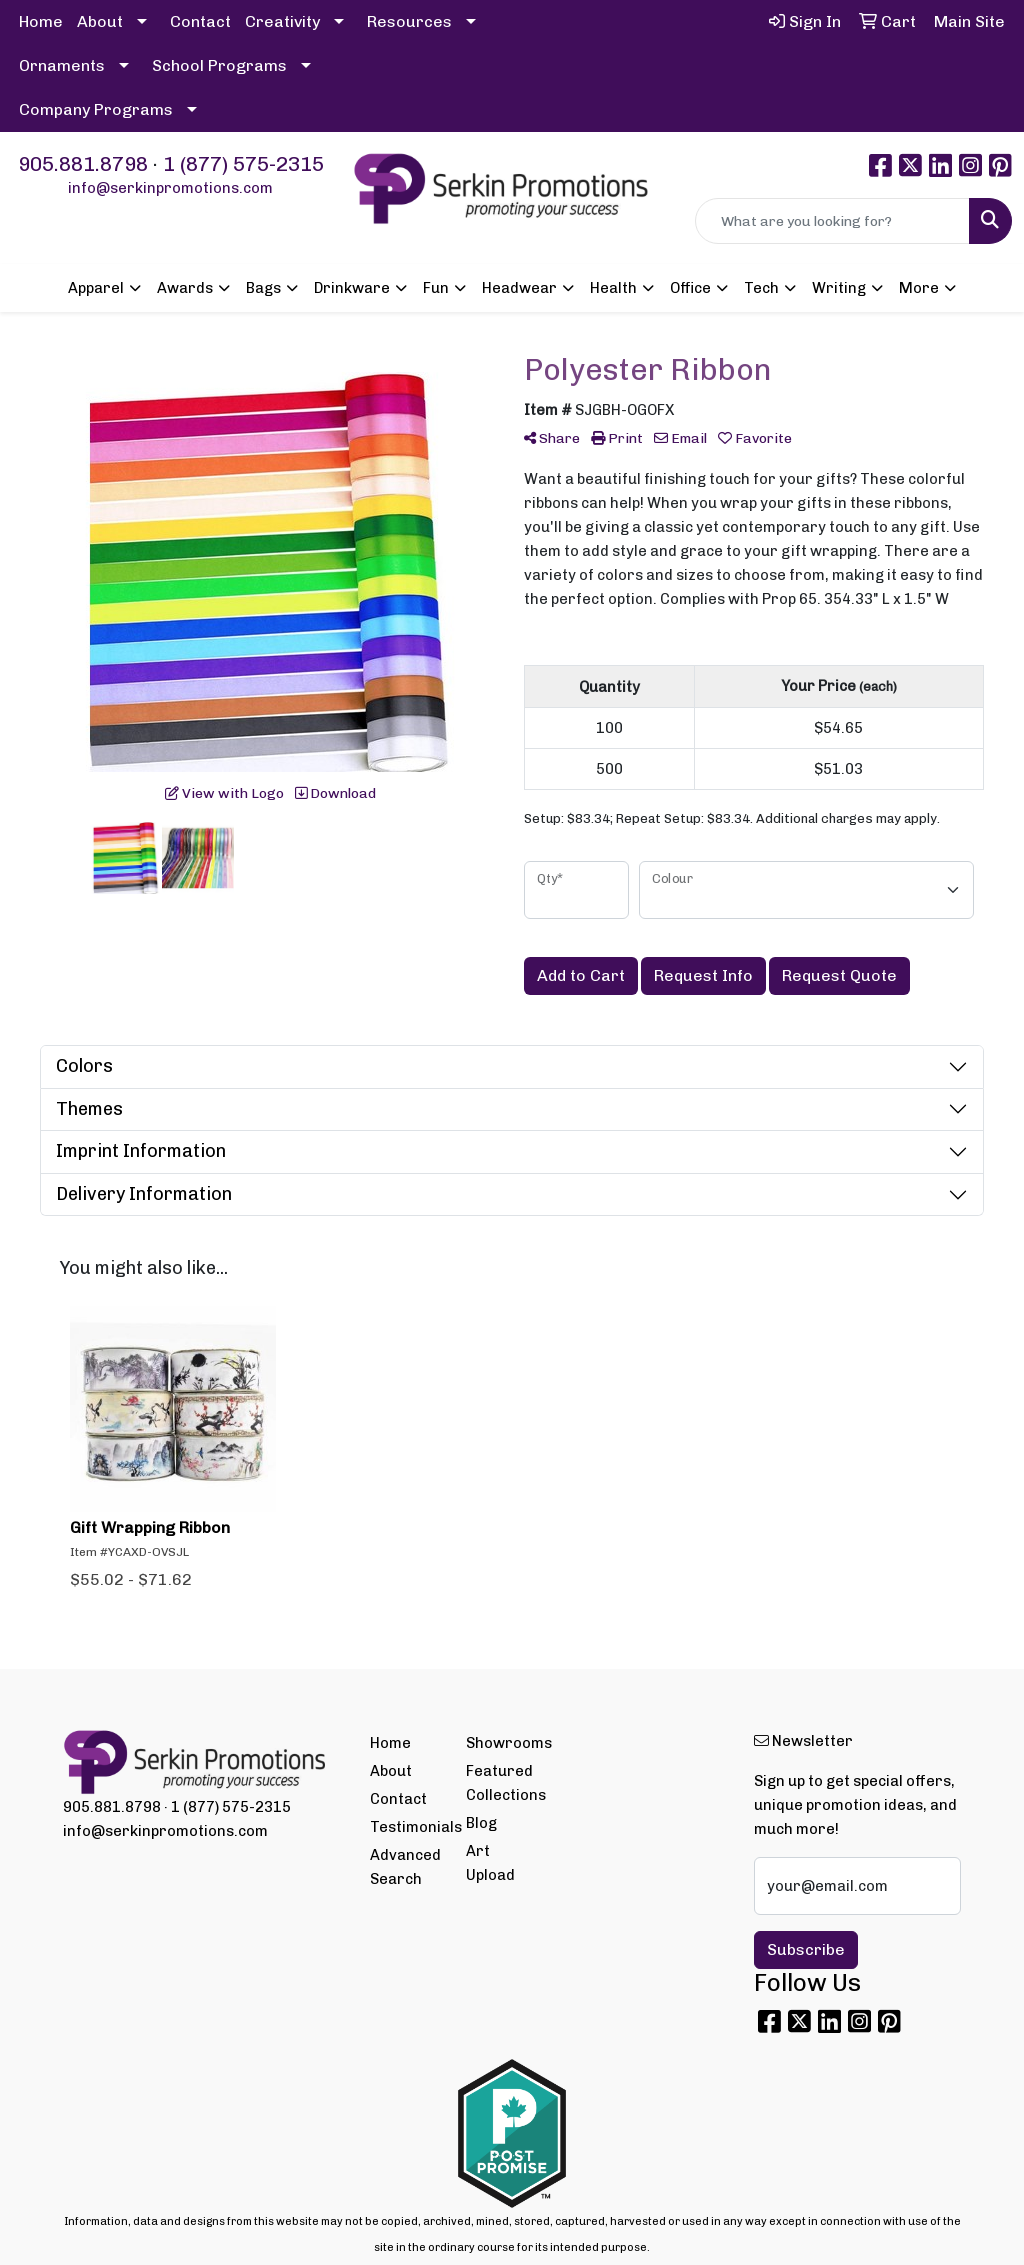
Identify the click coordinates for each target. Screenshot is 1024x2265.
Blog (481, 1823)
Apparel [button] (96, 288)
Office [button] (690, 288)
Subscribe (806, 1949)
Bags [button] (263, 288)
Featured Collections (502, 1783)
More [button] (919, 288)
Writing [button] (839, 288)
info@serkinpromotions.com (170, 188)
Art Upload (490, 1863)
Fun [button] (436, 288)
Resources (409, 21)
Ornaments (62, 65)
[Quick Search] (832, 221)
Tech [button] (761, 288)
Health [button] (613, 288)
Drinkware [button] (352, 288)
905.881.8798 (83, 164)
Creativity (282, 21)
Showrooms (502, 1743)
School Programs (219, 65)
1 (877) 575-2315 (243, 164)
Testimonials (406, 1827)
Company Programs (96, 109)
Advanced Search (405, 1867)
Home (41, 21)
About (100, 21)
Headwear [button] (519, 288)
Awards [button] (185, 288)
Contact (200, 21)
